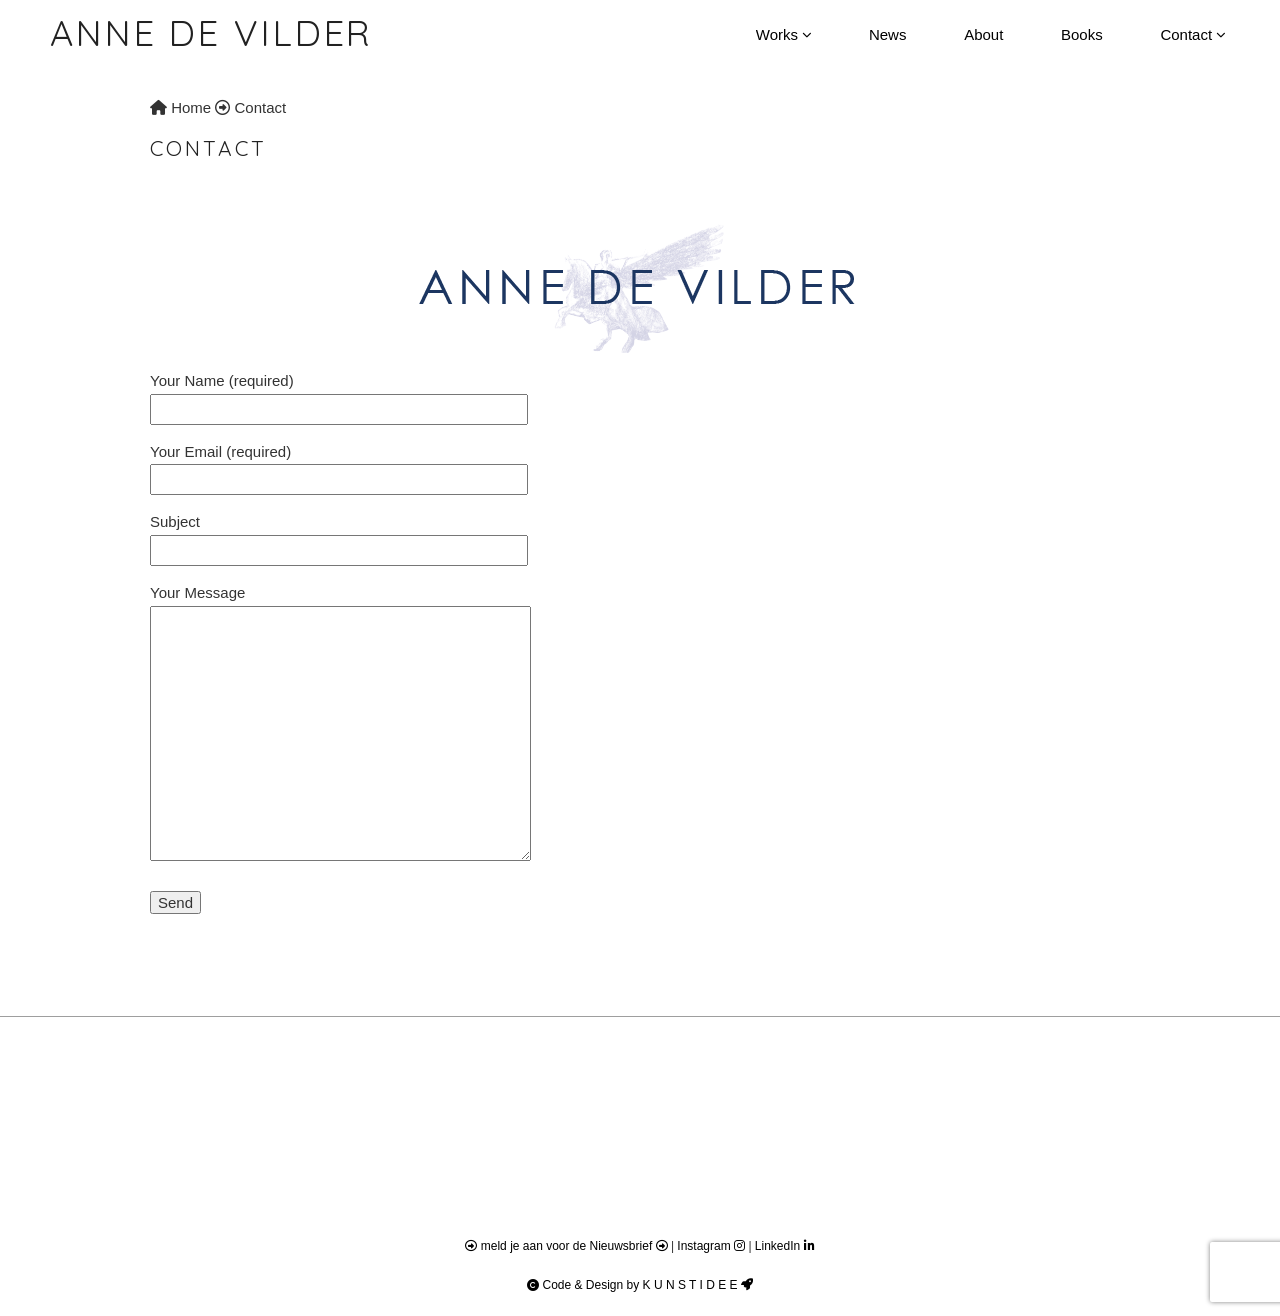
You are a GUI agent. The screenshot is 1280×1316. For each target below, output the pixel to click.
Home (180, 107)
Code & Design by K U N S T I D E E (640, 1285)
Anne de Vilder (211, 32)
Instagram (712, 1246)
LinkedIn (785, 1246)
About (983, 34)
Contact (1192, 34)
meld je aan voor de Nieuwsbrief (567, 1246)
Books (1082, 34)
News (888, 34)
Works (783, 34)
